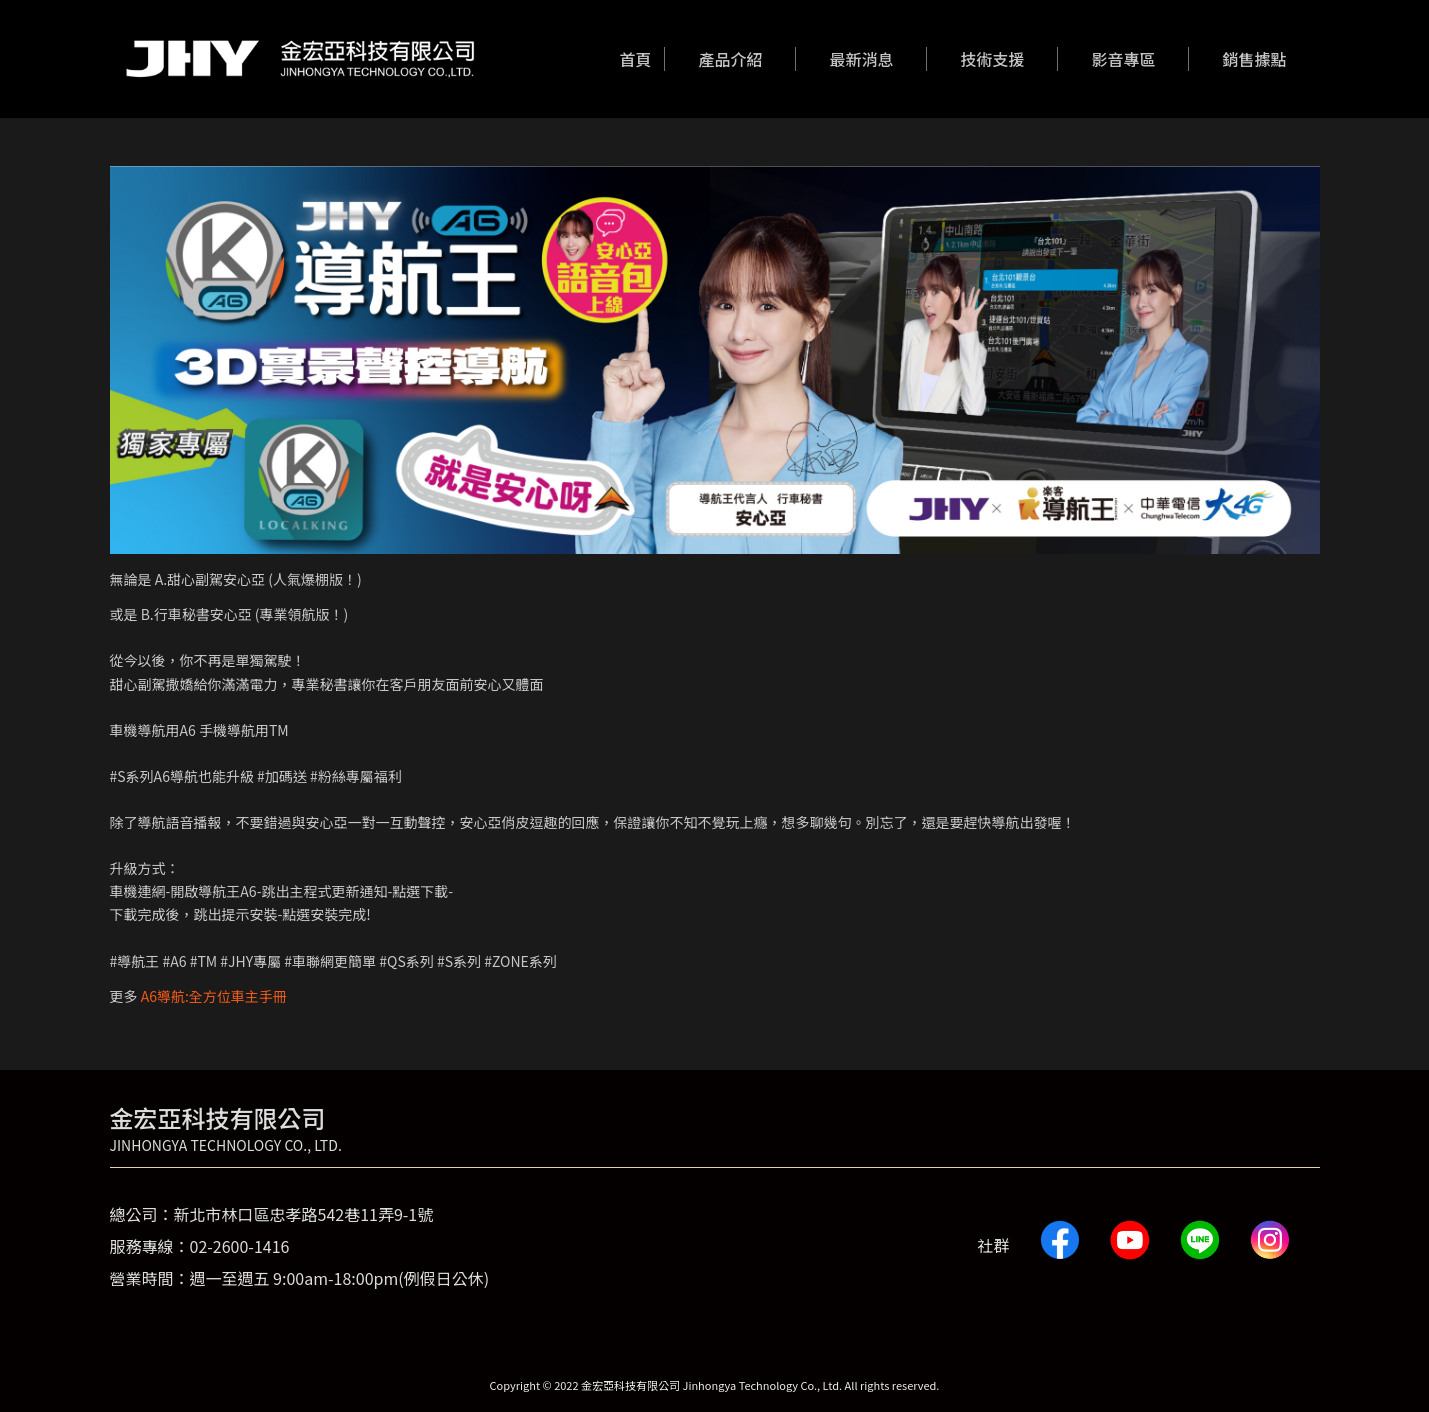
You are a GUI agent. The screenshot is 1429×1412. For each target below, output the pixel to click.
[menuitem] (635, 59)
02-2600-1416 (240, 1246)
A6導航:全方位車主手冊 (214, 996)
